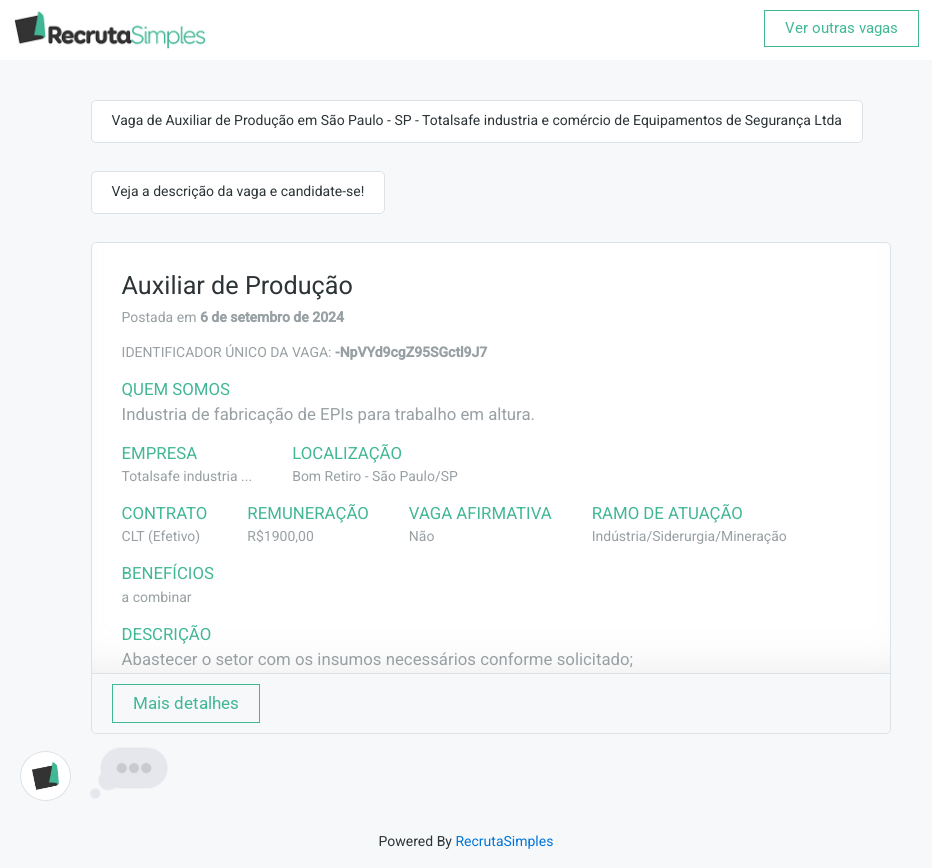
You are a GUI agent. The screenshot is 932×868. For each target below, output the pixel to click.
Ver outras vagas (841, 28)
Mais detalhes (186, 703)
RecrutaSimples (504, 842)
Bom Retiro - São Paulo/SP (375, 477)
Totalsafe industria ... (187, 477)
